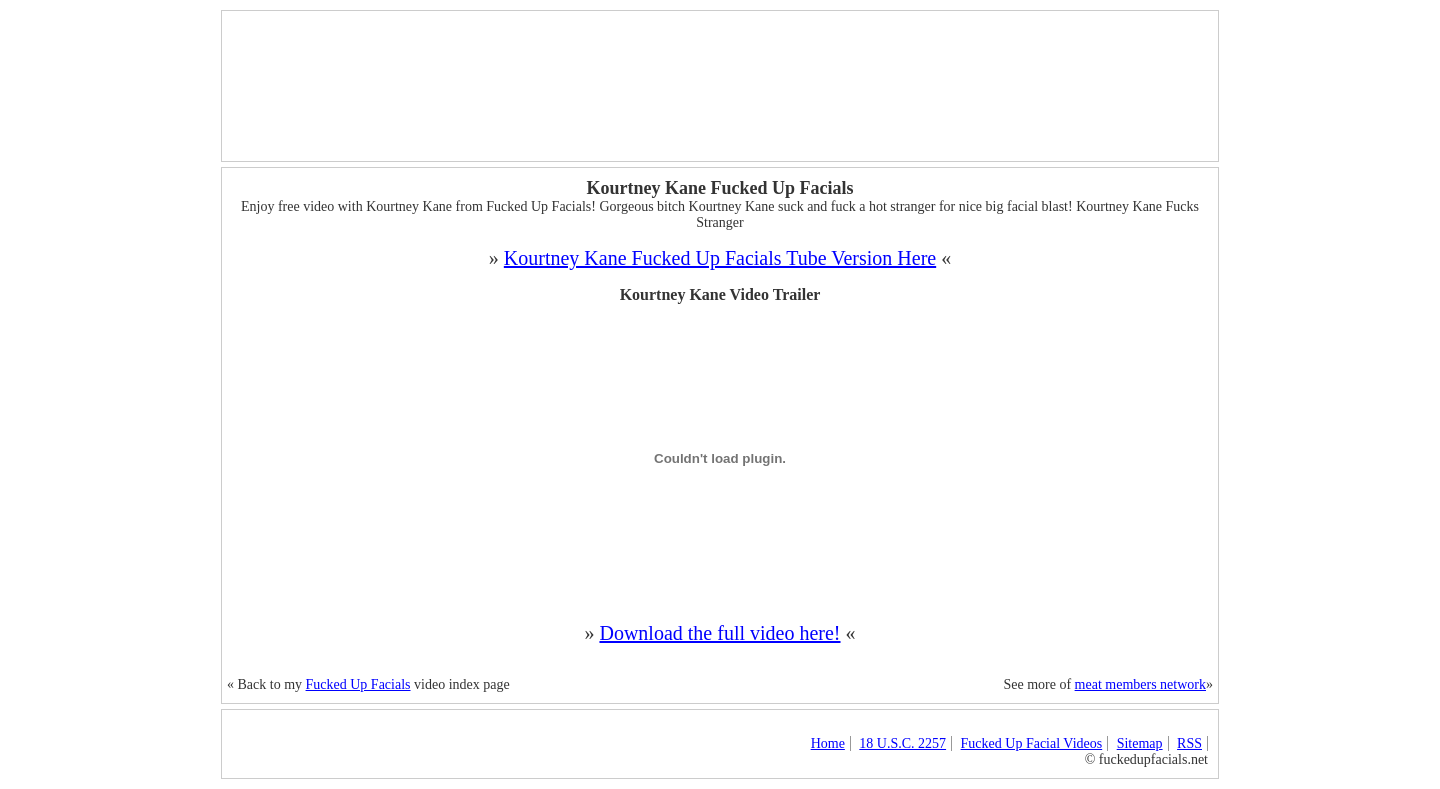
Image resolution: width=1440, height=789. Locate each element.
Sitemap (1140, 743)
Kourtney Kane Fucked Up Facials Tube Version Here (720, 258)
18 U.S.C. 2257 (902, 743)
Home (828, 743)
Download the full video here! (719, 633)
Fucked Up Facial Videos (1032, 743)
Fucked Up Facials (358, 684)
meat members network (1140, 684)
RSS (1189, 743)
